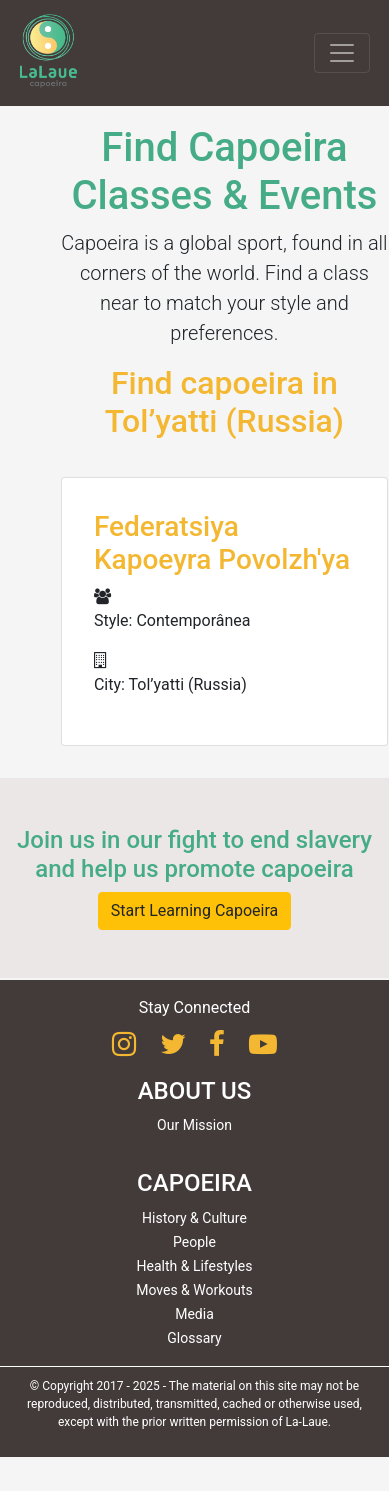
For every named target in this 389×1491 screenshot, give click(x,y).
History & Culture (194, 1218)
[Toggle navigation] (342, 53)
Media (194, 1314)
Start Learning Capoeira (195, 910)
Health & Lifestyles (195, 1266)
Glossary (194, 1338)
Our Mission (194, 1125)
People (194, 1242)
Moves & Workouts (194, 1290)
